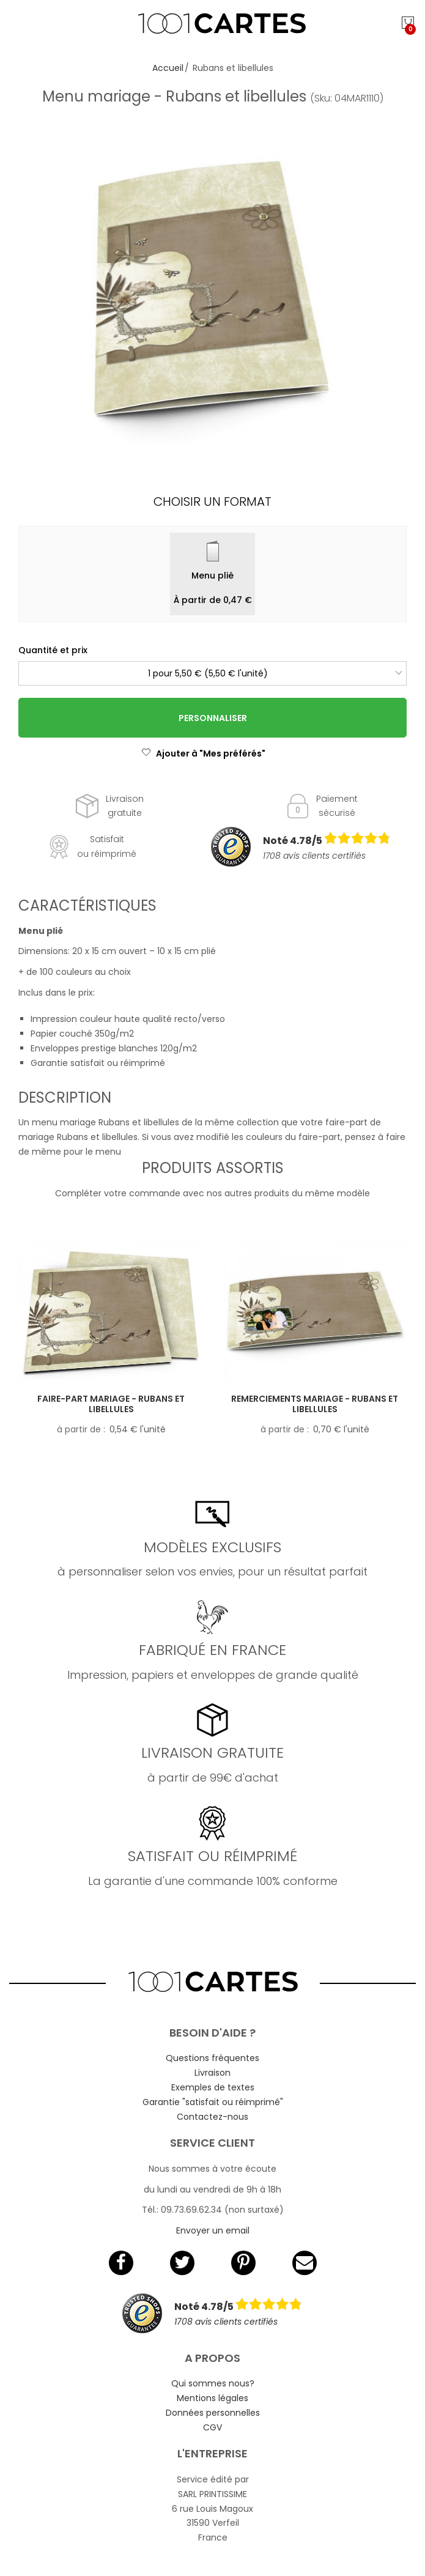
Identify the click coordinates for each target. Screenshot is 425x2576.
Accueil (167, 68)
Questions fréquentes (212, 2058)
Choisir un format (212, 501)
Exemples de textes (212, 2087)
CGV (212, 2427)
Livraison (212, 2073)
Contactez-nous (212, 2117)
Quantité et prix (52, 650)
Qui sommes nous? (212, 2383)
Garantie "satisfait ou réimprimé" (212, 2102)
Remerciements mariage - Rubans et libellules (314, 1404)
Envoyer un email (212, 2230)
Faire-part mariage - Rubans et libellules (111, 1404)
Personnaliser (213, 718)
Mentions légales (212, 2398)
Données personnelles (213, 2413)
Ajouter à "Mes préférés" (203, 753)
